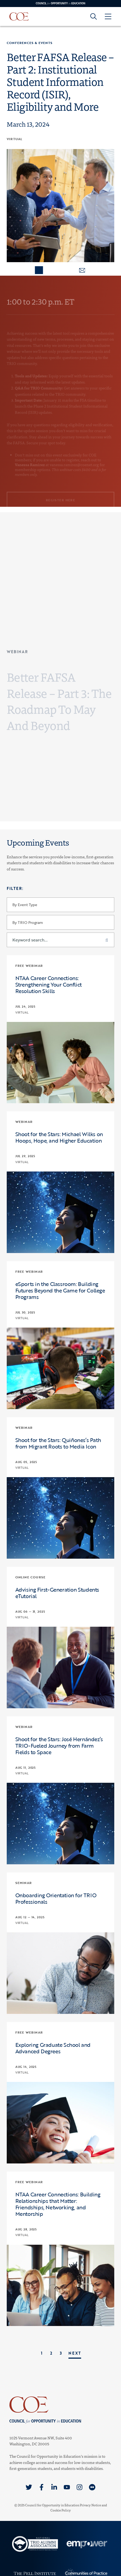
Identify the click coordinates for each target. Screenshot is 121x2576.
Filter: (15, 888)
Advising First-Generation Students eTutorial (57, 1592)
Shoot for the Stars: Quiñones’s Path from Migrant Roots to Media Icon (58, 1443)
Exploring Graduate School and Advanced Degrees (53, 2047)
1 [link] (42, 2353)
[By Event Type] (61, 904)
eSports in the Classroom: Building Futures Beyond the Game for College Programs (60, 1290)
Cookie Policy (60, 2510)
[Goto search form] (93, 16)
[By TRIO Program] (61, 922)
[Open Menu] (108, 16)
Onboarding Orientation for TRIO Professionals (55, 1898)
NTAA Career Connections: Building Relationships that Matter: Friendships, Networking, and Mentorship (58, 2204)
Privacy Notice (90, 2505)
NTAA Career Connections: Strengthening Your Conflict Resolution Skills (48, 984)
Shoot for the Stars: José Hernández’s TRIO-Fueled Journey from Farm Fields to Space (59, 1745)
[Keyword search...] (61, 940)
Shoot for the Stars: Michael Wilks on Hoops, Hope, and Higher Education (59, 1137)
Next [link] (74, 2353)
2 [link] (51, 2353)
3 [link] (61, 2353)
